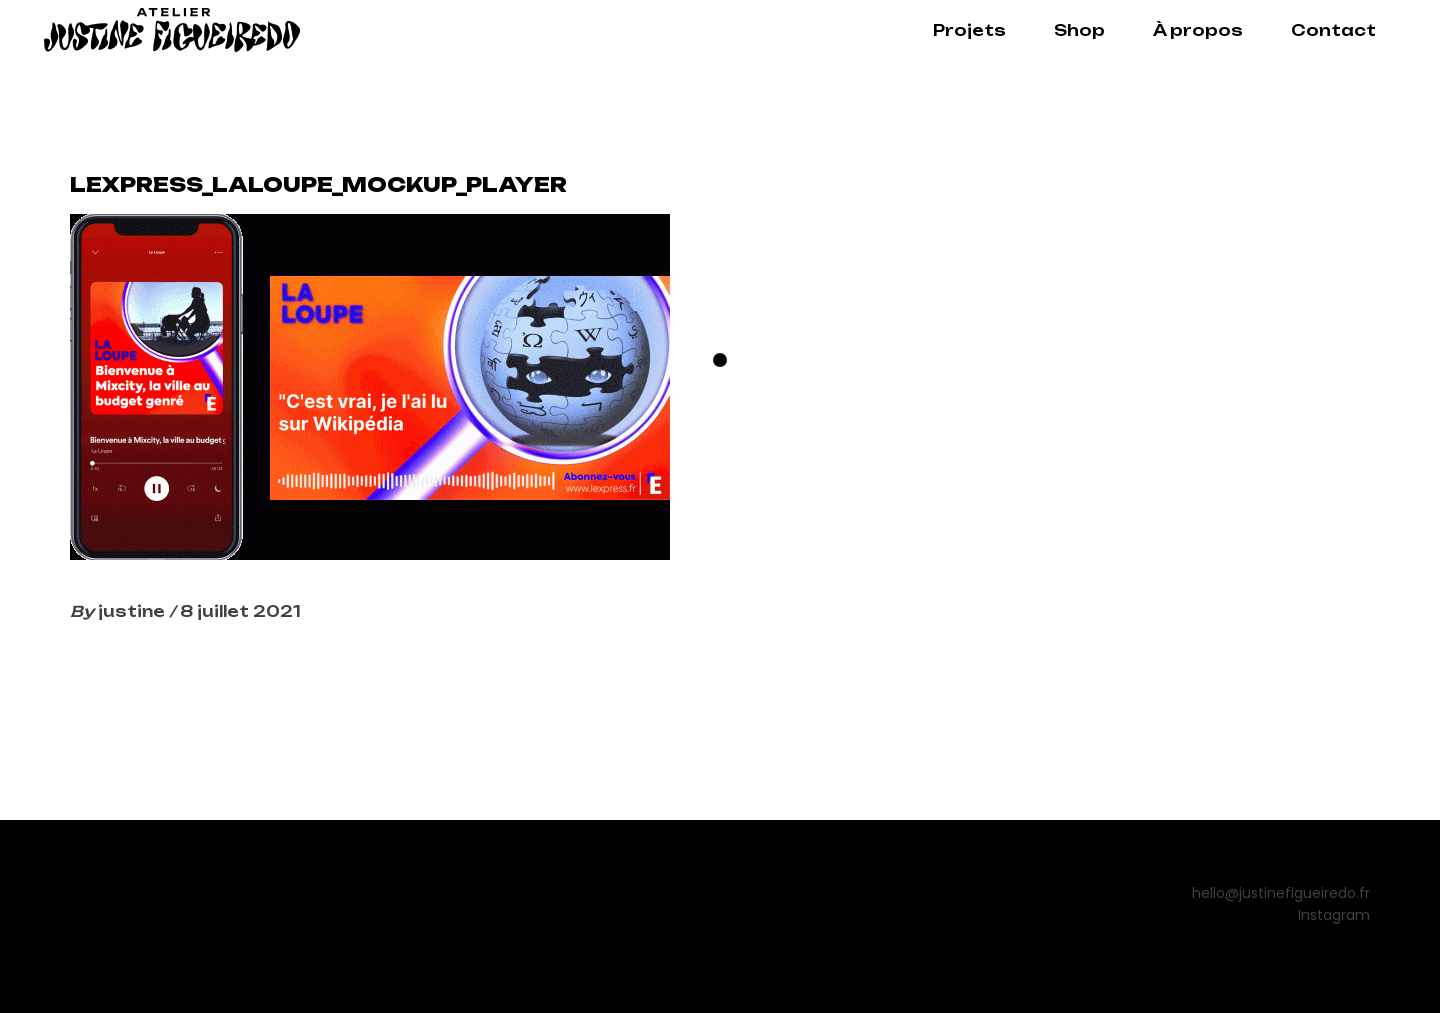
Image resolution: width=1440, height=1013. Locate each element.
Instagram (1334, 915)
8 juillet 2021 (240, 611)
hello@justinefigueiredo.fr (1281, 893)
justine (133, 611)
